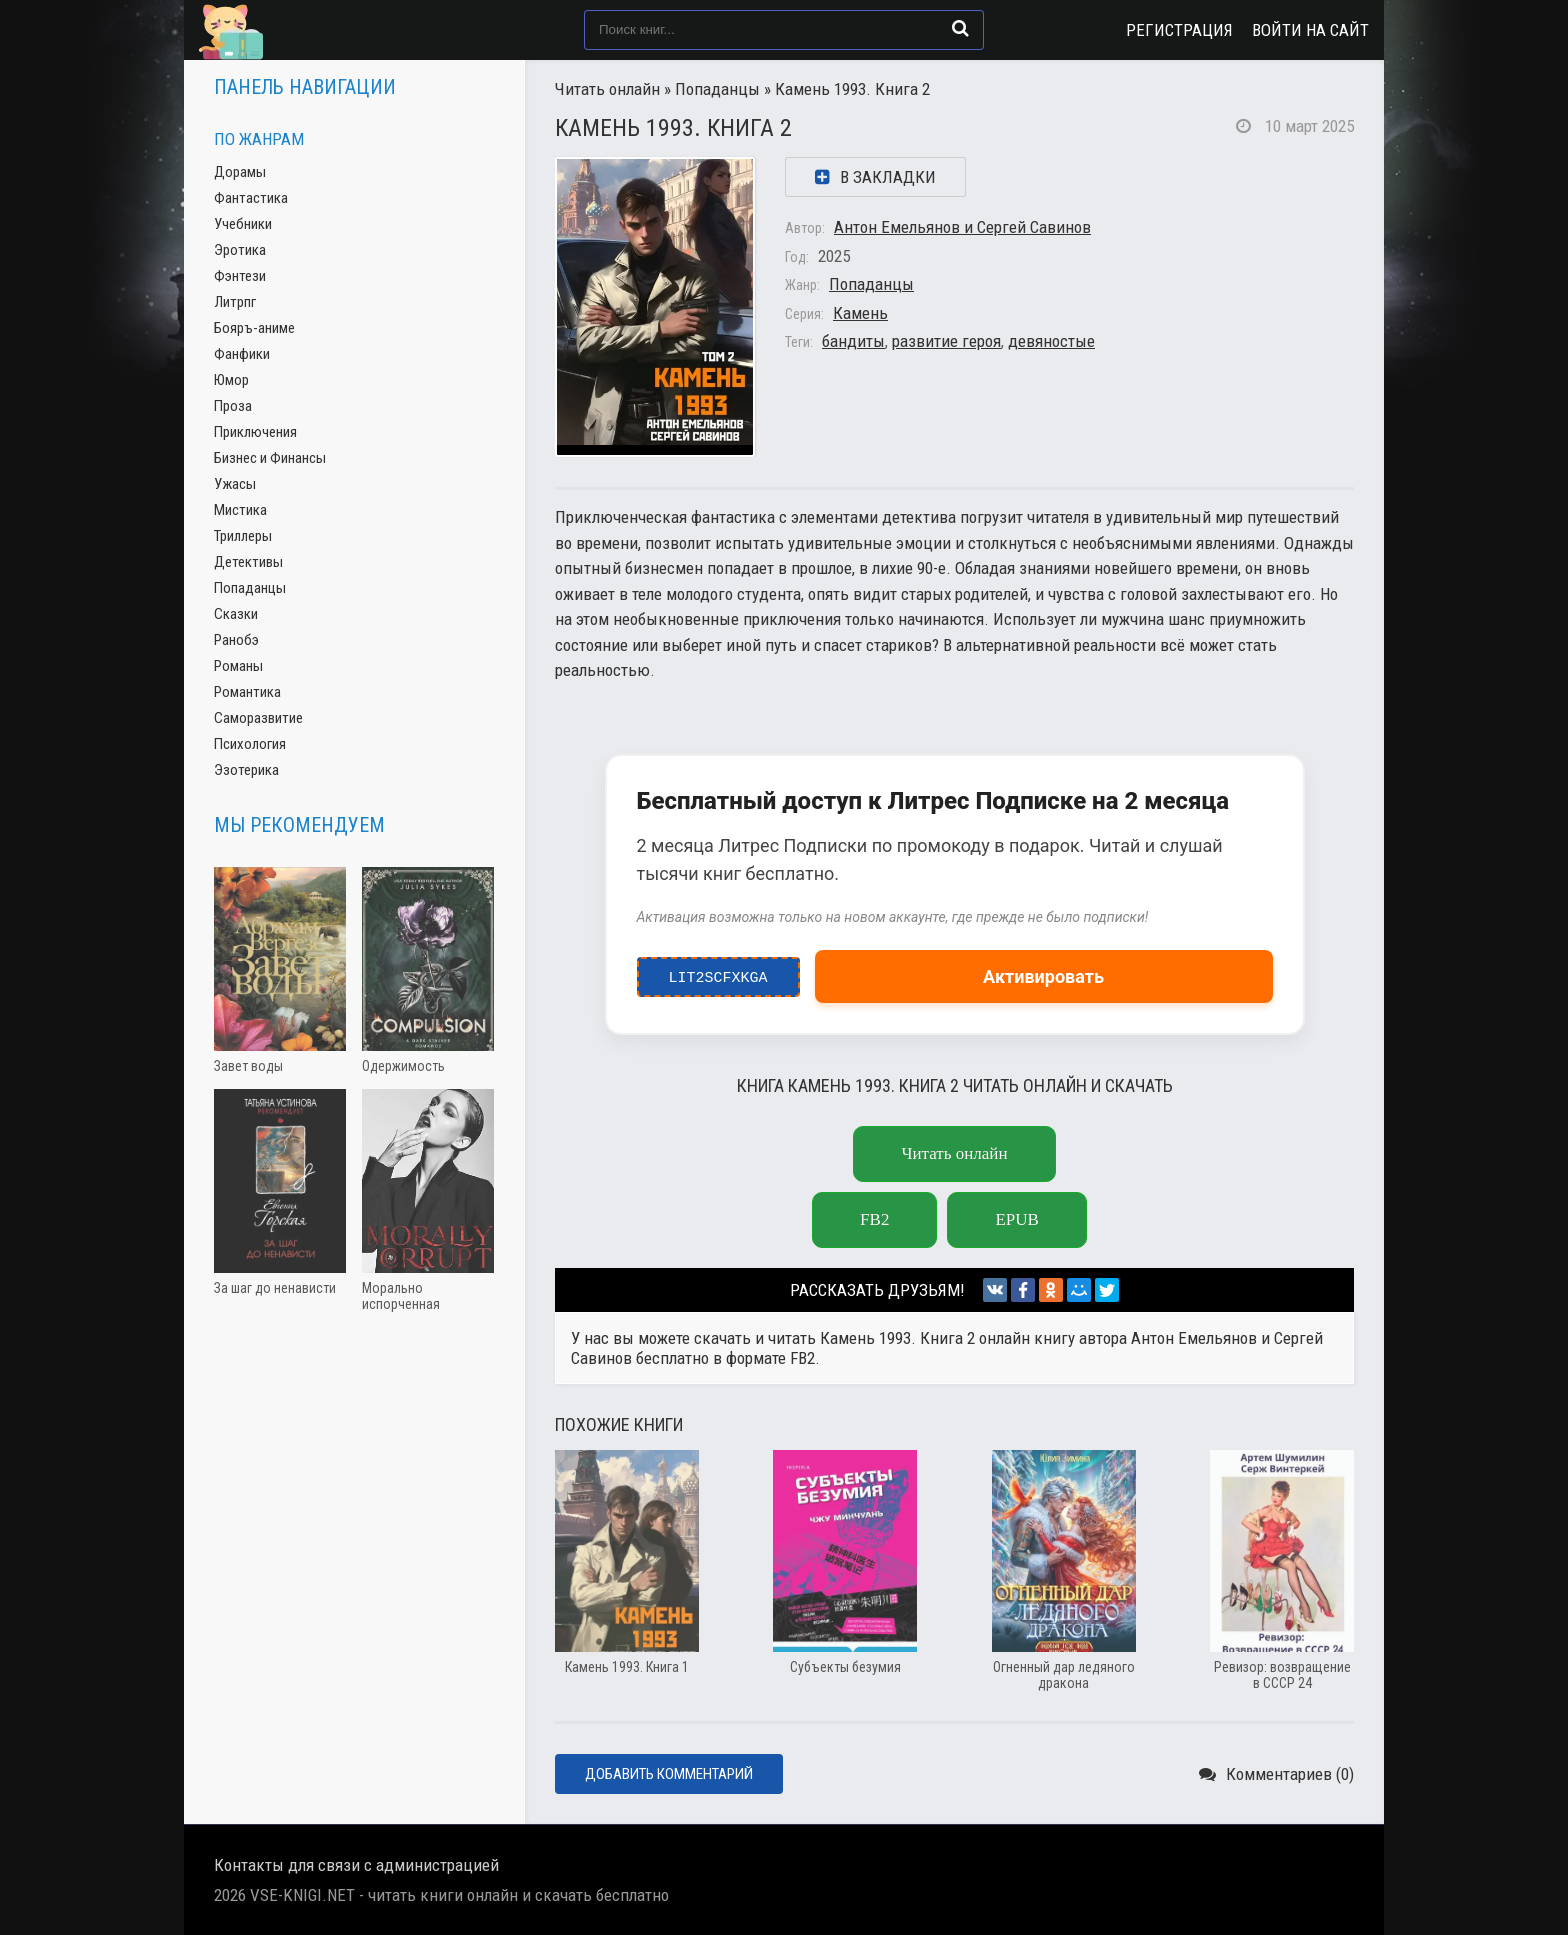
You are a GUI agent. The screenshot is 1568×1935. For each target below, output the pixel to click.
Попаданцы (717, 89)
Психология (250, 744)
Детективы (248, 562)
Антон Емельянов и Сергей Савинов (962, 227)
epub (1016, 1219)
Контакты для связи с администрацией (356, 1865)
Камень (860, 313)
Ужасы (235, 484)
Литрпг (235, 302)
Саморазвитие (258, 718)
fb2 (874, 1219)
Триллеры (243, 536)
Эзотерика (246, 770)
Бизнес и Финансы (270, 458)
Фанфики (242, 354)
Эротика (240, 250)
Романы (238, 666)
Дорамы (240, 172)
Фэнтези (240, 276)
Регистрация (1179, 30)
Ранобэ (236, 640)
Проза (233, 406)
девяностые (1051, 341)
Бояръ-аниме (254, 328)
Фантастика (251, 198)
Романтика (247, 692)
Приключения (255, 432)
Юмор (231, 380)
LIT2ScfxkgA (718, 973)
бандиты (853, 341)
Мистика (240, 510)
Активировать (1043, 976)
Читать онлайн (607, 89)
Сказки (236, 614)
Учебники (243, 224)
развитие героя (946, 341)
